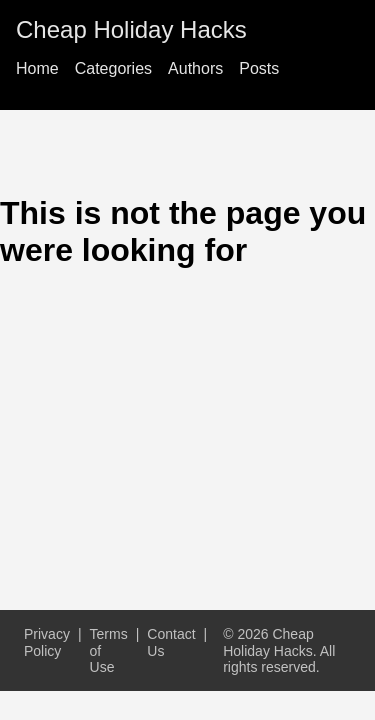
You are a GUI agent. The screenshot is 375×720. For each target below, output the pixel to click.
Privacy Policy (47, 642)
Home (37, 68)
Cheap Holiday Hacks (131, 29)
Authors (195, 68)
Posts (259, 68)
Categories (113, 68)
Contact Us (171, 642)
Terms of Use (109, 650)
